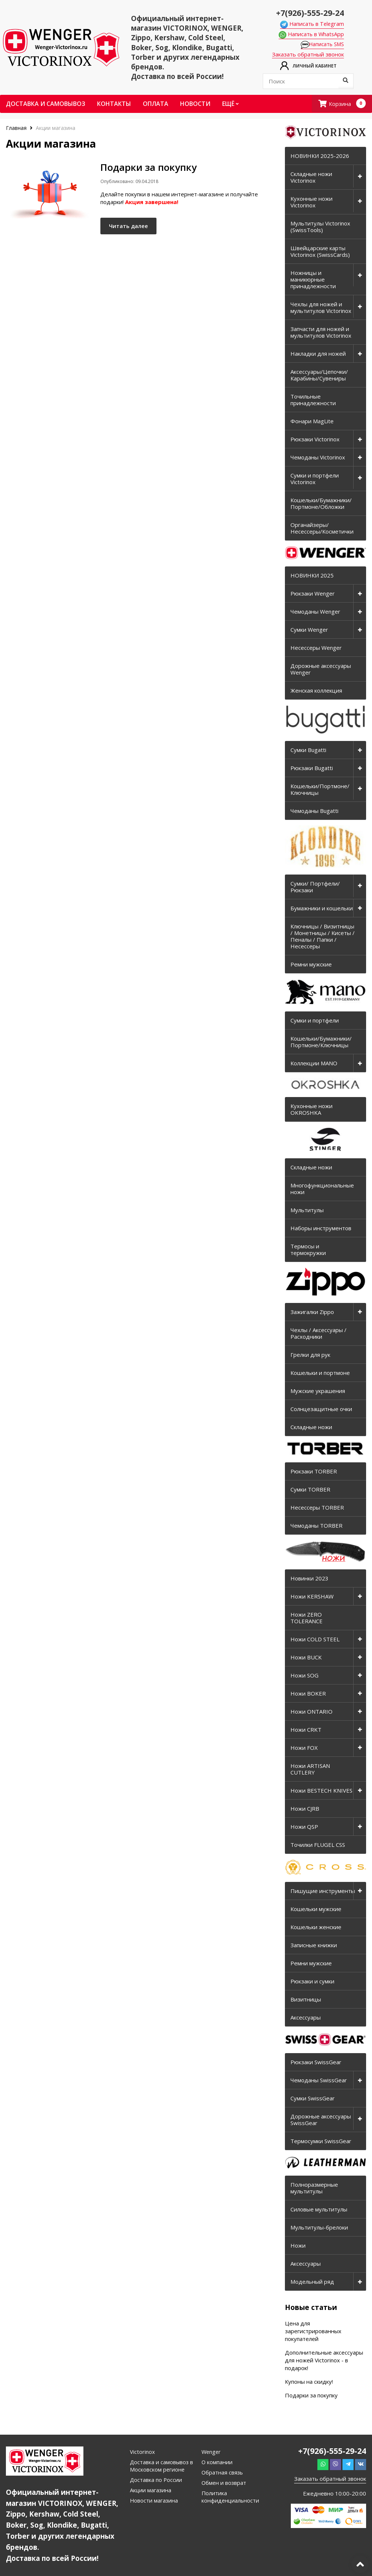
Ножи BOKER (308, 1693)
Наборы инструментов (320, 1228)
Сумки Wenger (309, 630)
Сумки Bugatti (308, 750)
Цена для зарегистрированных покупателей (313, 2331)
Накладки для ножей (318, 354)
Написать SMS (324, 45)
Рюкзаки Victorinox (315, 439)
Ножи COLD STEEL (315, 1639)
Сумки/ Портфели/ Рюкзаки (315, 887)
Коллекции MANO (313, 1063)
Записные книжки (313, 1945)
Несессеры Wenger (316, 648)
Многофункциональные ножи (322, 1189)
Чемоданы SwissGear (318, 2080)
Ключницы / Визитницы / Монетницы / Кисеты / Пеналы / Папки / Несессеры (322, 936)
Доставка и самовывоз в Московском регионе (162, 2466)
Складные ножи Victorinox (311, 177)
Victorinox (142, 2452)
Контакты (114, 104)
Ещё (230, 104)
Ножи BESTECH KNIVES (321, 1790)
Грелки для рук (310, 1355)
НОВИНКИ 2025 (312, 575)
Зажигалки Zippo (312, 1312)
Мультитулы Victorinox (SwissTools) (320, 227)
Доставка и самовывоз (45, 104)
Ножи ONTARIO (311, 1711)
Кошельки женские (315, 1927)
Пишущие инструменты (322, 1891)
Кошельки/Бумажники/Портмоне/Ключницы (321, 1042)
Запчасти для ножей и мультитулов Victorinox (320, 332)
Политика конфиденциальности (231, 2497)
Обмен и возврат (224, 2483)
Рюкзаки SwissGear (315, 2062)
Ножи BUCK (306, 1657)
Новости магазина (154, 2500)
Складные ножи (311, 1168)
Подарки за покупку (311, 2395)
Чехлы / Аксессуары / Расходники (318, 1334)
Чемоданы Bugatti (314, 811)
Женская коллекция (316, 690)
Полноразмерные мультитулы (314, 2188)
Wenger (212, 2452)
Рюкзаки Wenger (312, 593)
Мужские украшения (317, 1391)
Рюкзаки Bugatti (311, 768)
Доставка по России (156, 2480)
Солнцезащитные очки (321, 1409)
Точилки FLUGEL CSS (317, 1845)
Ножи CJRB (304, 1809)
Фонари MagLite (312, 421)
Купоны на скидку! (309, 2382)
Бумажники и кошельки (321, 908)
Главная (17, 128)
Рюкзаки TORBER (313, 1471)
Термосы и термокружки (308, 1250)
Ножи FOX (304, 1748)
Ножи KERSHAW (312, 1596)
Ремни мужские (311, 964)
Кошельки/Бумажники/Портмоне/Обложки (321, 504)
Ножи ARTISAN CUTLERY (310, 1769)
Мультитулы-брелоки (319, 2227)
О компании (217, 2462)
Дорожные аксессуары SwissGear (320, 2120)
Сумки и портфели (314, 1020)
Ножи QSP (304, 1827)
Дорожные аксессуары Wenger (320, 669)
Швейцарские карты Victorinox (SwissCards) (320, 252)
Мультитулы (307, 1210)
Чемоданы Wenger (315, 611)
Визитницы (305, 1999)
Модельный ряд (312, 2282)
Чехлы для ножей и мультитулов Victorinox (320, 308)
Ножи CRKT (305, 1730)
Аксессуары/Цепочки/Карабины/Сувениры (319, 375)
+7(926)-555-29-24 (308, 12)
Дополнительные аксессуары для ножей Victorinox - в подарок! (324, 2360)
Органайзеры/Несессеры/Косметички (322, 528)
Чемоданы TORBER (316, 1526)
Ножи (298, 2245)
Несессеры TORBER (317, 1507)
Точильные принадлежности (313, 400)
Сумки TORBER (310, 1489)
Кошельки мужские (315, 1909)
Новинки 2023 (309, 1578)
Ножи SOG (304, 1675)
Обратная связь (223, 2472)
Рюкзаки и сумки (312, 1981)
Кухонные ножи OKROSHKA (311, 1110)
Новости (195, 104)
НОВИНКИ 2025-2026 (319, 156)
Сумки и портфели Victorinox (314, 479)
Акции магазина (151, 2490)
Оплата (155, 104)
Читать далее (133, 228)
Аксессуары (305, 2017)
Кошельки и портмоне (320, 1373)
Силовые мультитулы (318, 2209)
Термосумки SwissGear (320, 2141)
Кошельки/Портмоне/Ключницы (319, 790)
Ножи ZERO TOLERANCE (306, 1618)
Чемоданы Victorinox (317, 457)
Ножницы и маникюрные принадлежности (313, 279)
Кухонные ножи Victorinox (311, 202)
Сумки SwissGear (312, 2098)
